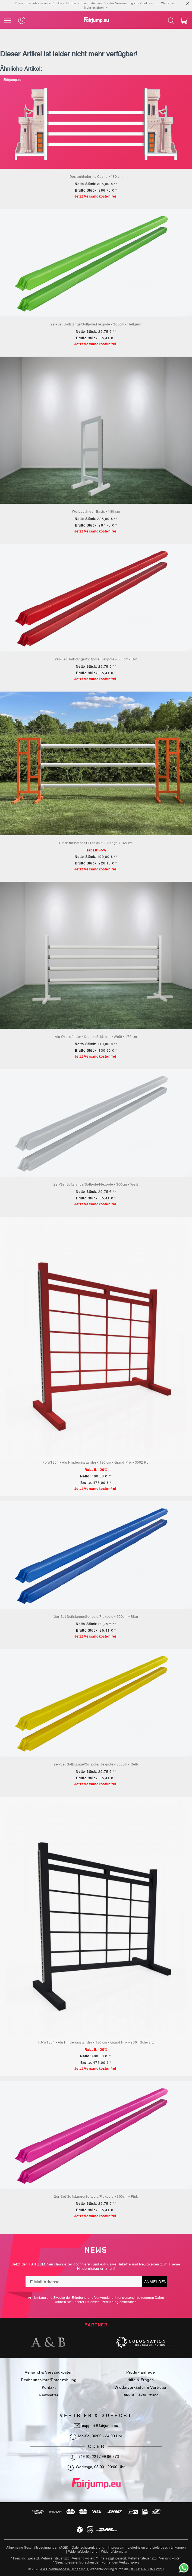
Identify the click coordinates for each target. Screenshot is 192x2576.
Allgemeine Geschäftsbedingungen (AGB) (37, 2547)
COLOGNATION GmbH (147, 2569)
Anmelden (155, 2282)
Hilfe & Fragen (140, 2380)
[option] (48, 2342)
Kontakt (49, 2387)
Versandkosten (83, 2558)
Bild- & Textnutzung (140, 2395)
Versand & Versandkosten (49, 2372)
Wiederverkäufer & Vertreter (141, 2387)
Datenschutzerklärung (102, 2302)
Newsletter (48, 2395)
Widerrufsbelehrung (82, 2552)
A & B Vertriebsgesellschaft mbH (64, 2569)
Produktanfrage (140, 2372)
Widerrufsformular (114, 2552)
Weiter (166, 3)
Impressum (116, 2547)
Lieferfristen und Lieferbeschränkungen (157, 2547)
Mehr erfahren (94, 7)
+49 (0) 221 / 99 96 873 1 (100, 2456)
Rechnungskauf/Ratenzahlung (48, 2380)
